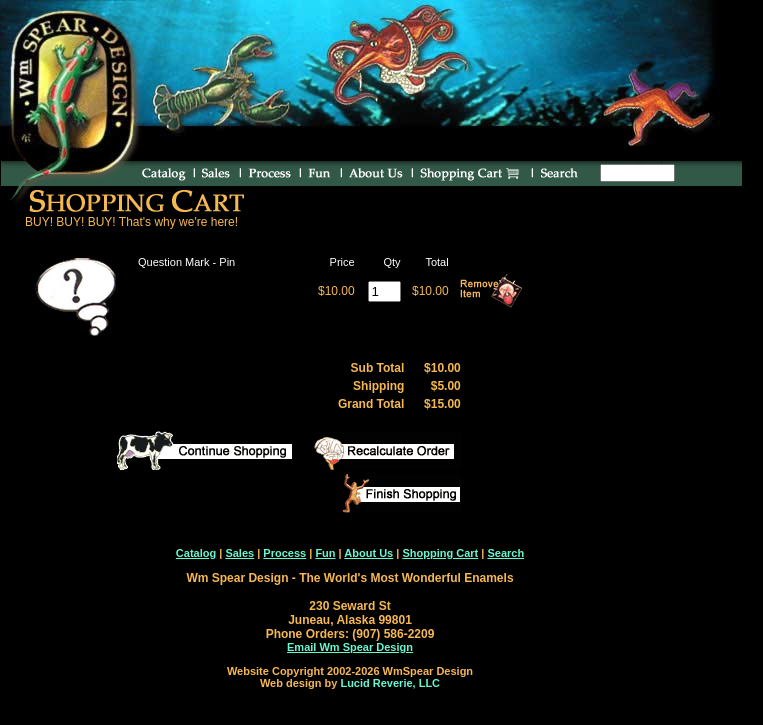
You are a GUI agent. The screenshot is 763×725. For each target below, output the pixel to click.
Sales (239, 553)
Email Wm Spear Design (350, 647)
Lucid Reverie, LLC (390, 683)
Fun (325, 553)
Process (284, 553)
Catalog (196, 553)
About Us (368, 553)
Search (505, 553)
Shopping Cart (440, 553)
